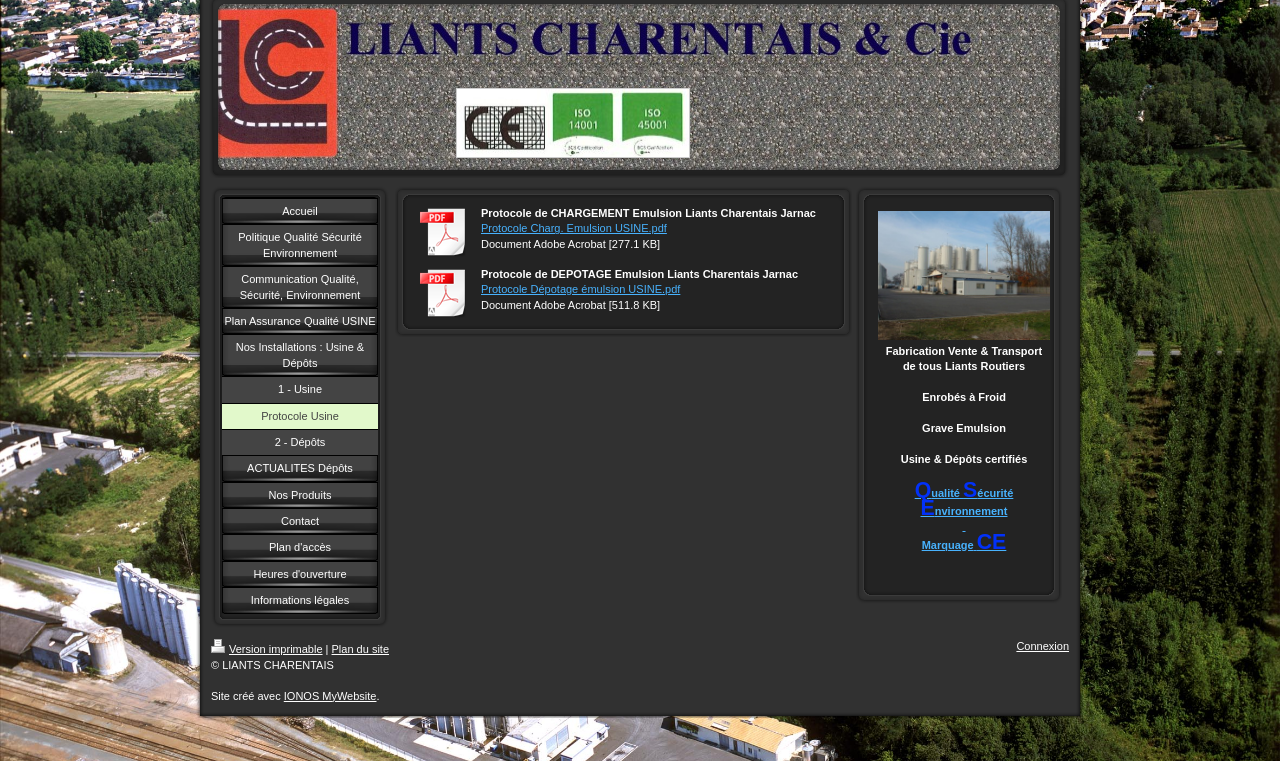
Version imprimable (267, 649)
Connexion (1042, 646)
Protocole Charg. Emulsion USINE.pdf (574, 228)
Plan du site (360, 649)
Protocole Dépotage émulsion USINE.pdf (580, 289)
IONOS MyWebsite (330, 696)
